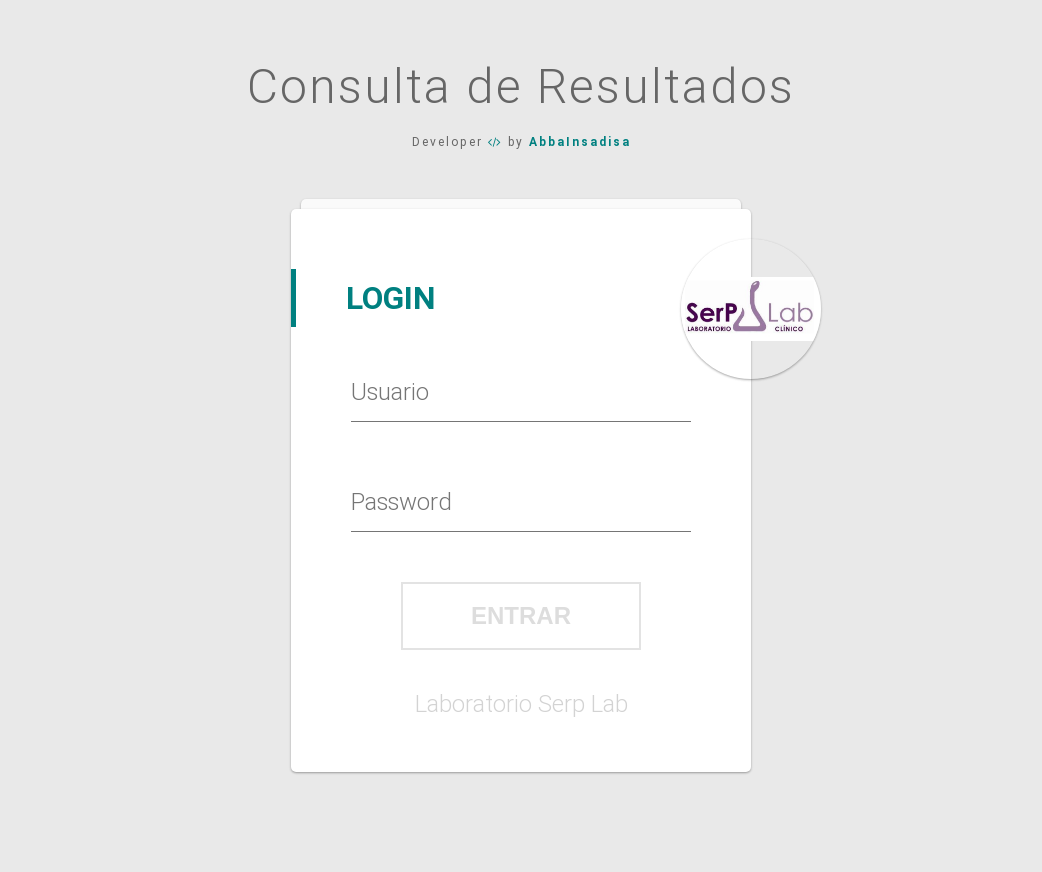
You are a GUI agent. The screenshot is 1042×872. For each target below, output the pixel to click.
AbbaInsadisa (580, 142)
